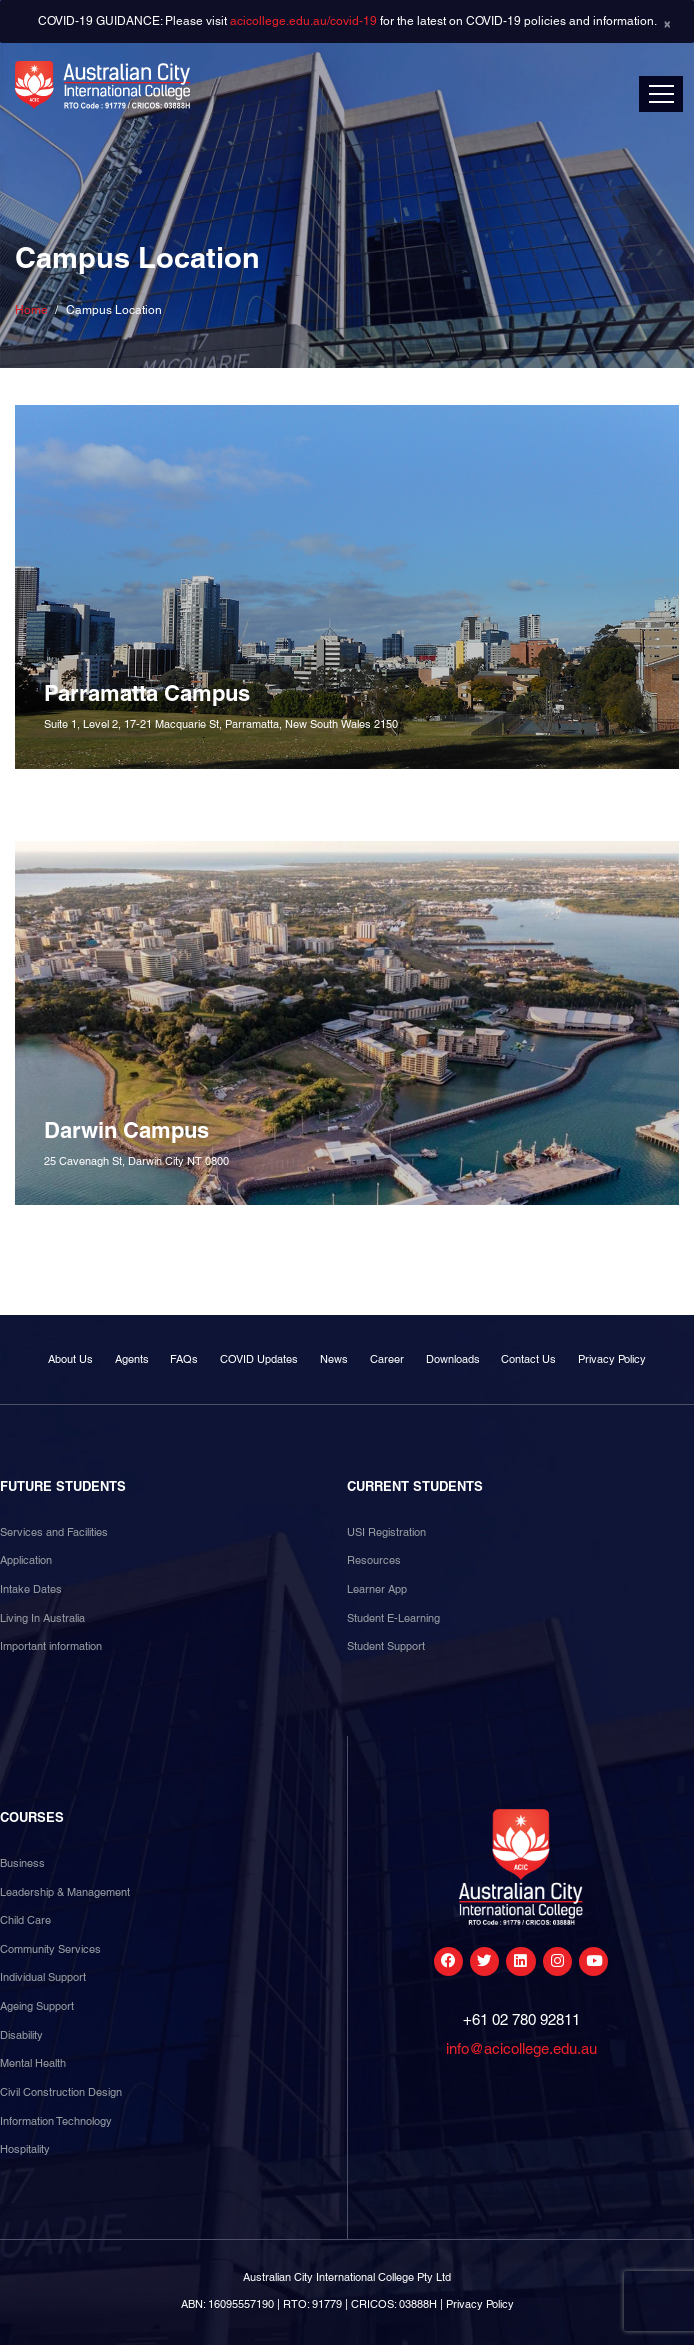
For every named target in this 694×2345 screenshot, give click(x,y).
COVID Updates (259, 1359)
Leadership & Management (65, 1892)
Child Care (25, 1920)
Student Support (386, 1646)
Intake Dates (31, 1589)
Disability (21, 2035)
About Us (70, 1359)
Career (387, 1359)
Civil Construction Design (61, 2092)
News (334, 1359)
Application (26, 1560)
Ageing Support (37, 2006)
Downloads (453, 1359)
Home (31, 310)
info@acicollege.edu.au (521, 2048)
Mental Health (33, 2063)
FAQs (184, 1359)
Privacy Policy (612, 1359)
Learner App (377, 1589)
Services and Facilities (54, 1532)
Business (22, 1863)
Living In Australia (42, 1618)
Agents (132, 1359)
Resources (374, 1560)
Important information (51, 1646)
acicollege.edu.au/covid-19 (303, 21)
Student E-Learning (393, 1618)
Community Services (50, 1949)
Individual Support (43, 1977)
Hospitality (25, 2149)
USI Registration (386, 1532)
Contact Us (528, 1359)
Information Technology (56, 2121)
